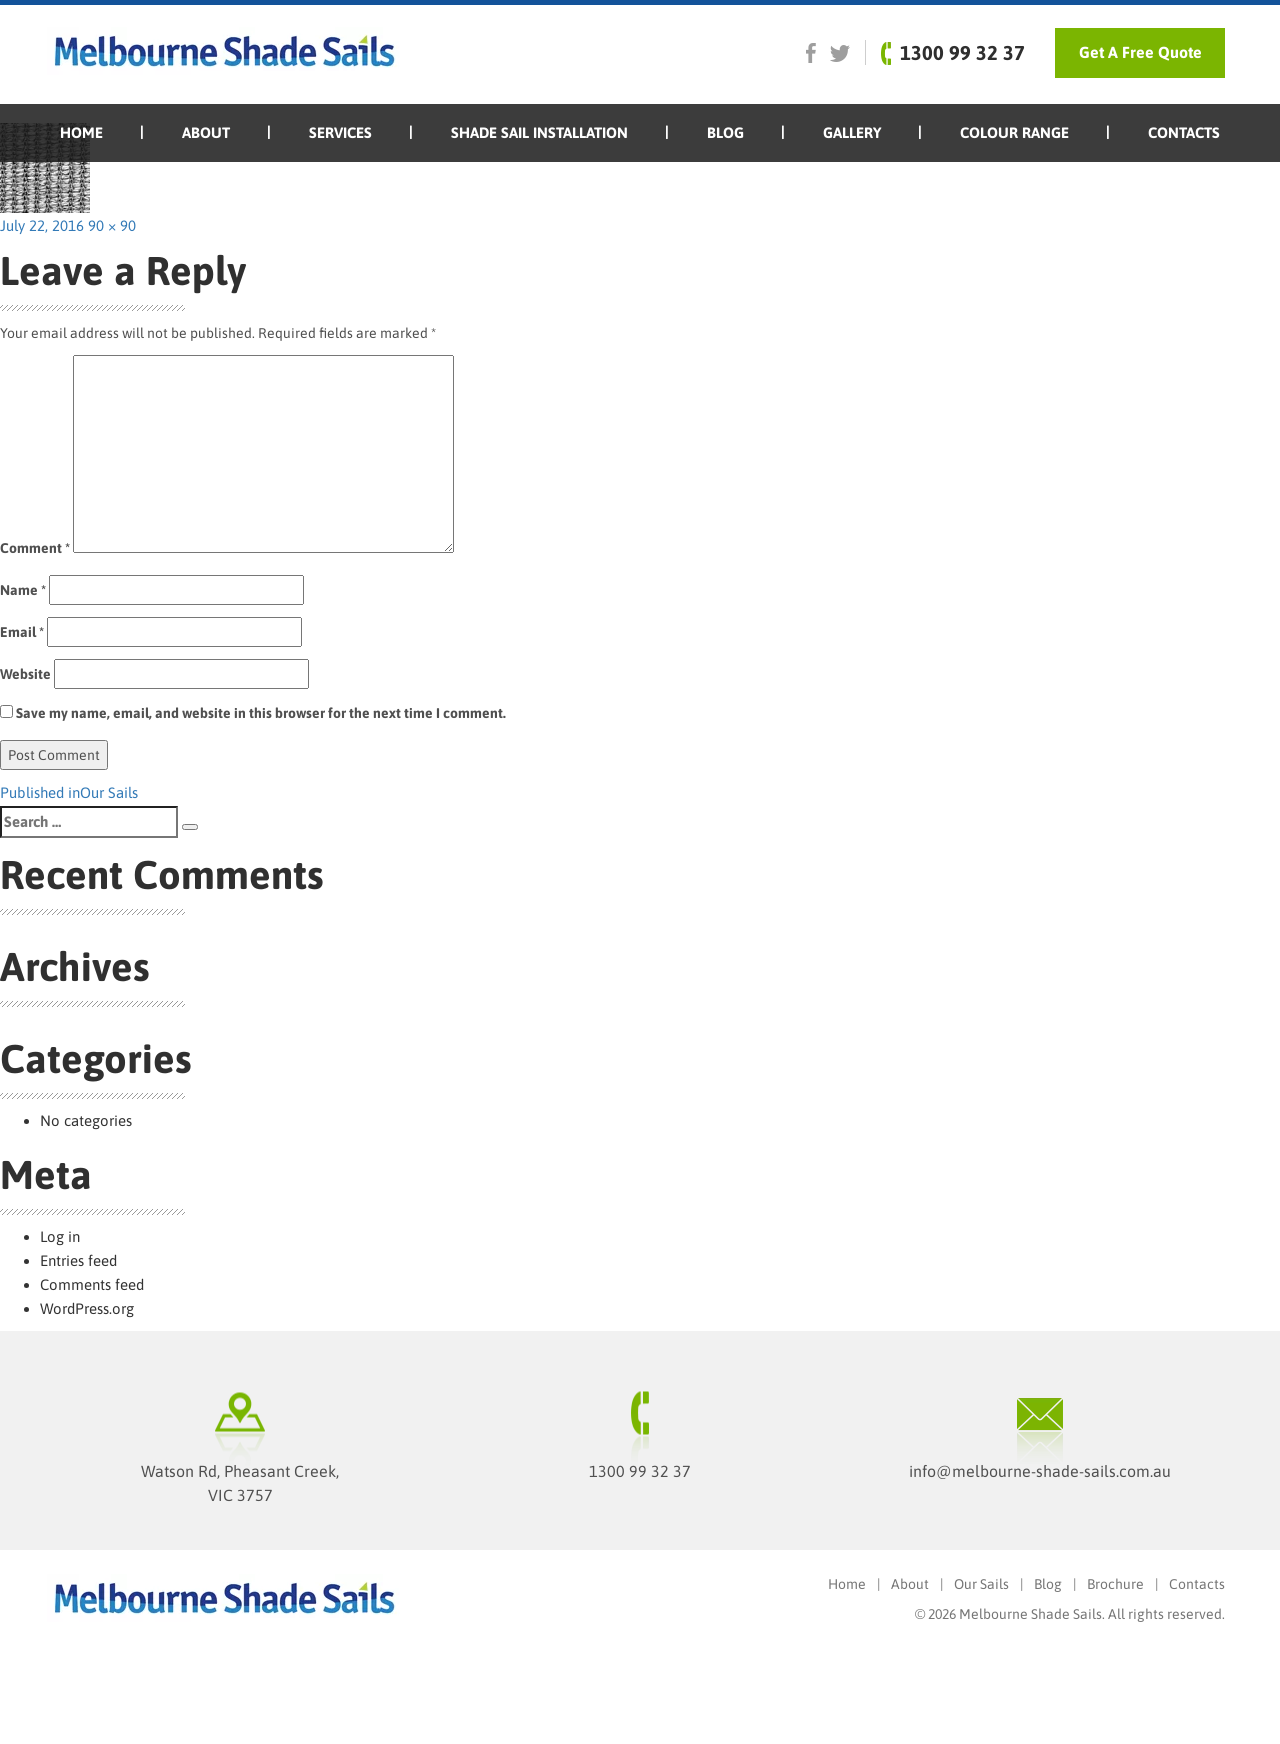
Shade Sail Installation (539, 132)
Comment (35, 548)
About (206, 132)
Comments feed (92, 1284)
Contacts (1184, 132)
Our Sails (981, 1584)
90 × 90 (112, 225)
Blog (725, 132)
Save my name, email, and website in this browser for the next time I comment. (261, 713)
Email (22, 632)
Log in (60, 1236)
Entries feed (78, 1260)
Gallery (852, 132)
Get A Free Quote (1140, 52)
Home (81, 132)
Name (23, 590)
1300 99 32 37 (640, 1471)
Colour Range (1014, 132)
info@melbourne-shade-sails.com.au (1040, 1471)
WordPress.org (87, 1308)
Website (25, 674)
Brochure (1115, 1584)
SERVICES (340, 132)
